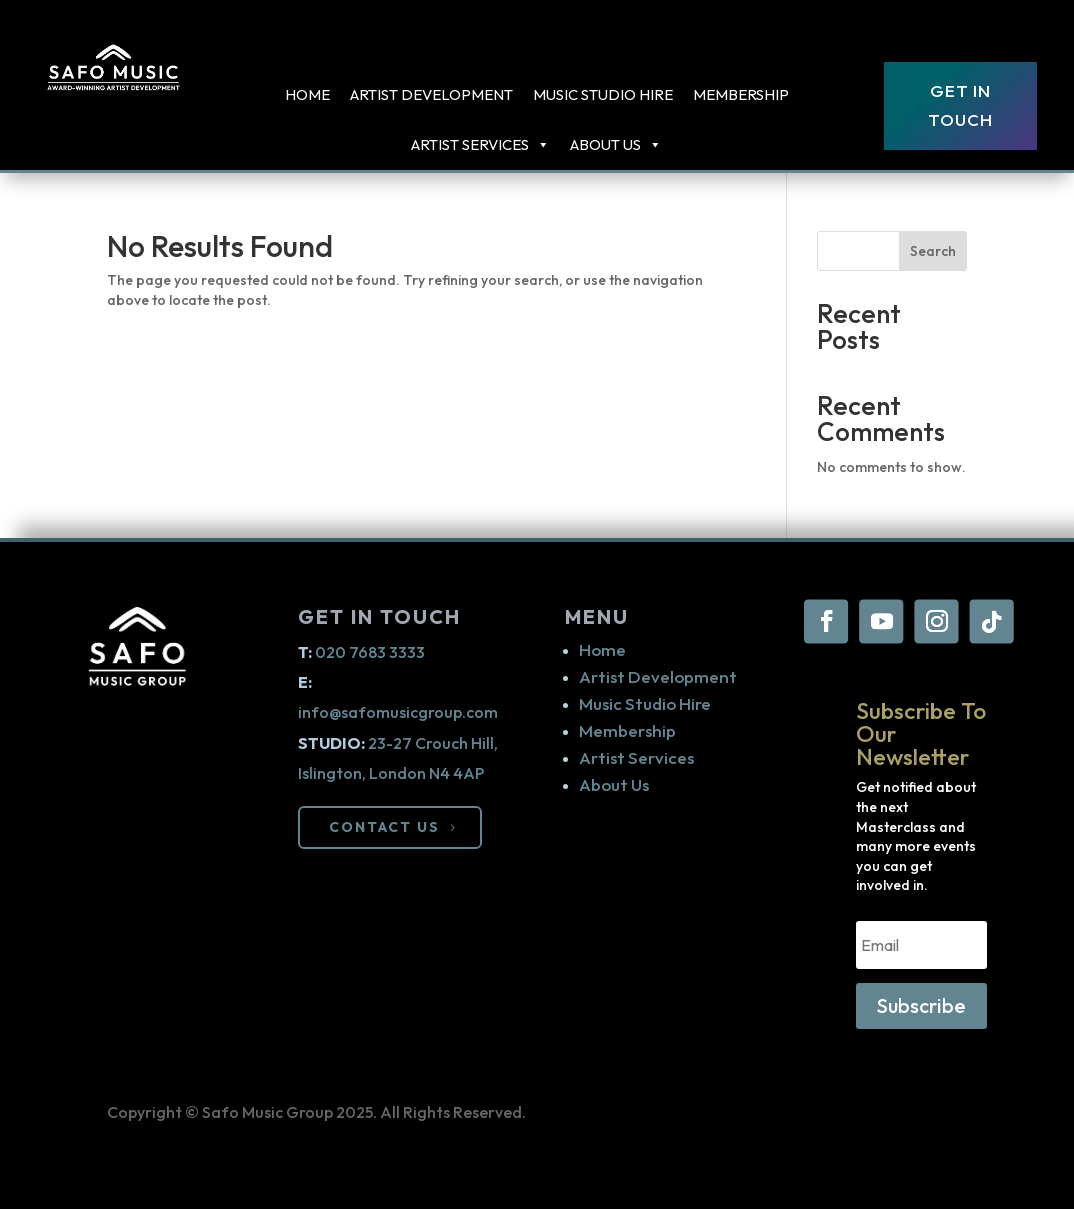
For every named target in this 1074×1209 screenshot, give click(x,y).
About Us (616, 145)
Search (933, 251)
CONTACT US (384, 827)
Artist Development (431, 94)
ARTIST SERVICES (480, 145)
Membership (741, 94)
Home (307, 94)
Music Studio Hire (603, 94)
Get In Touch (960, 105)
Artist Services (636, 757)
